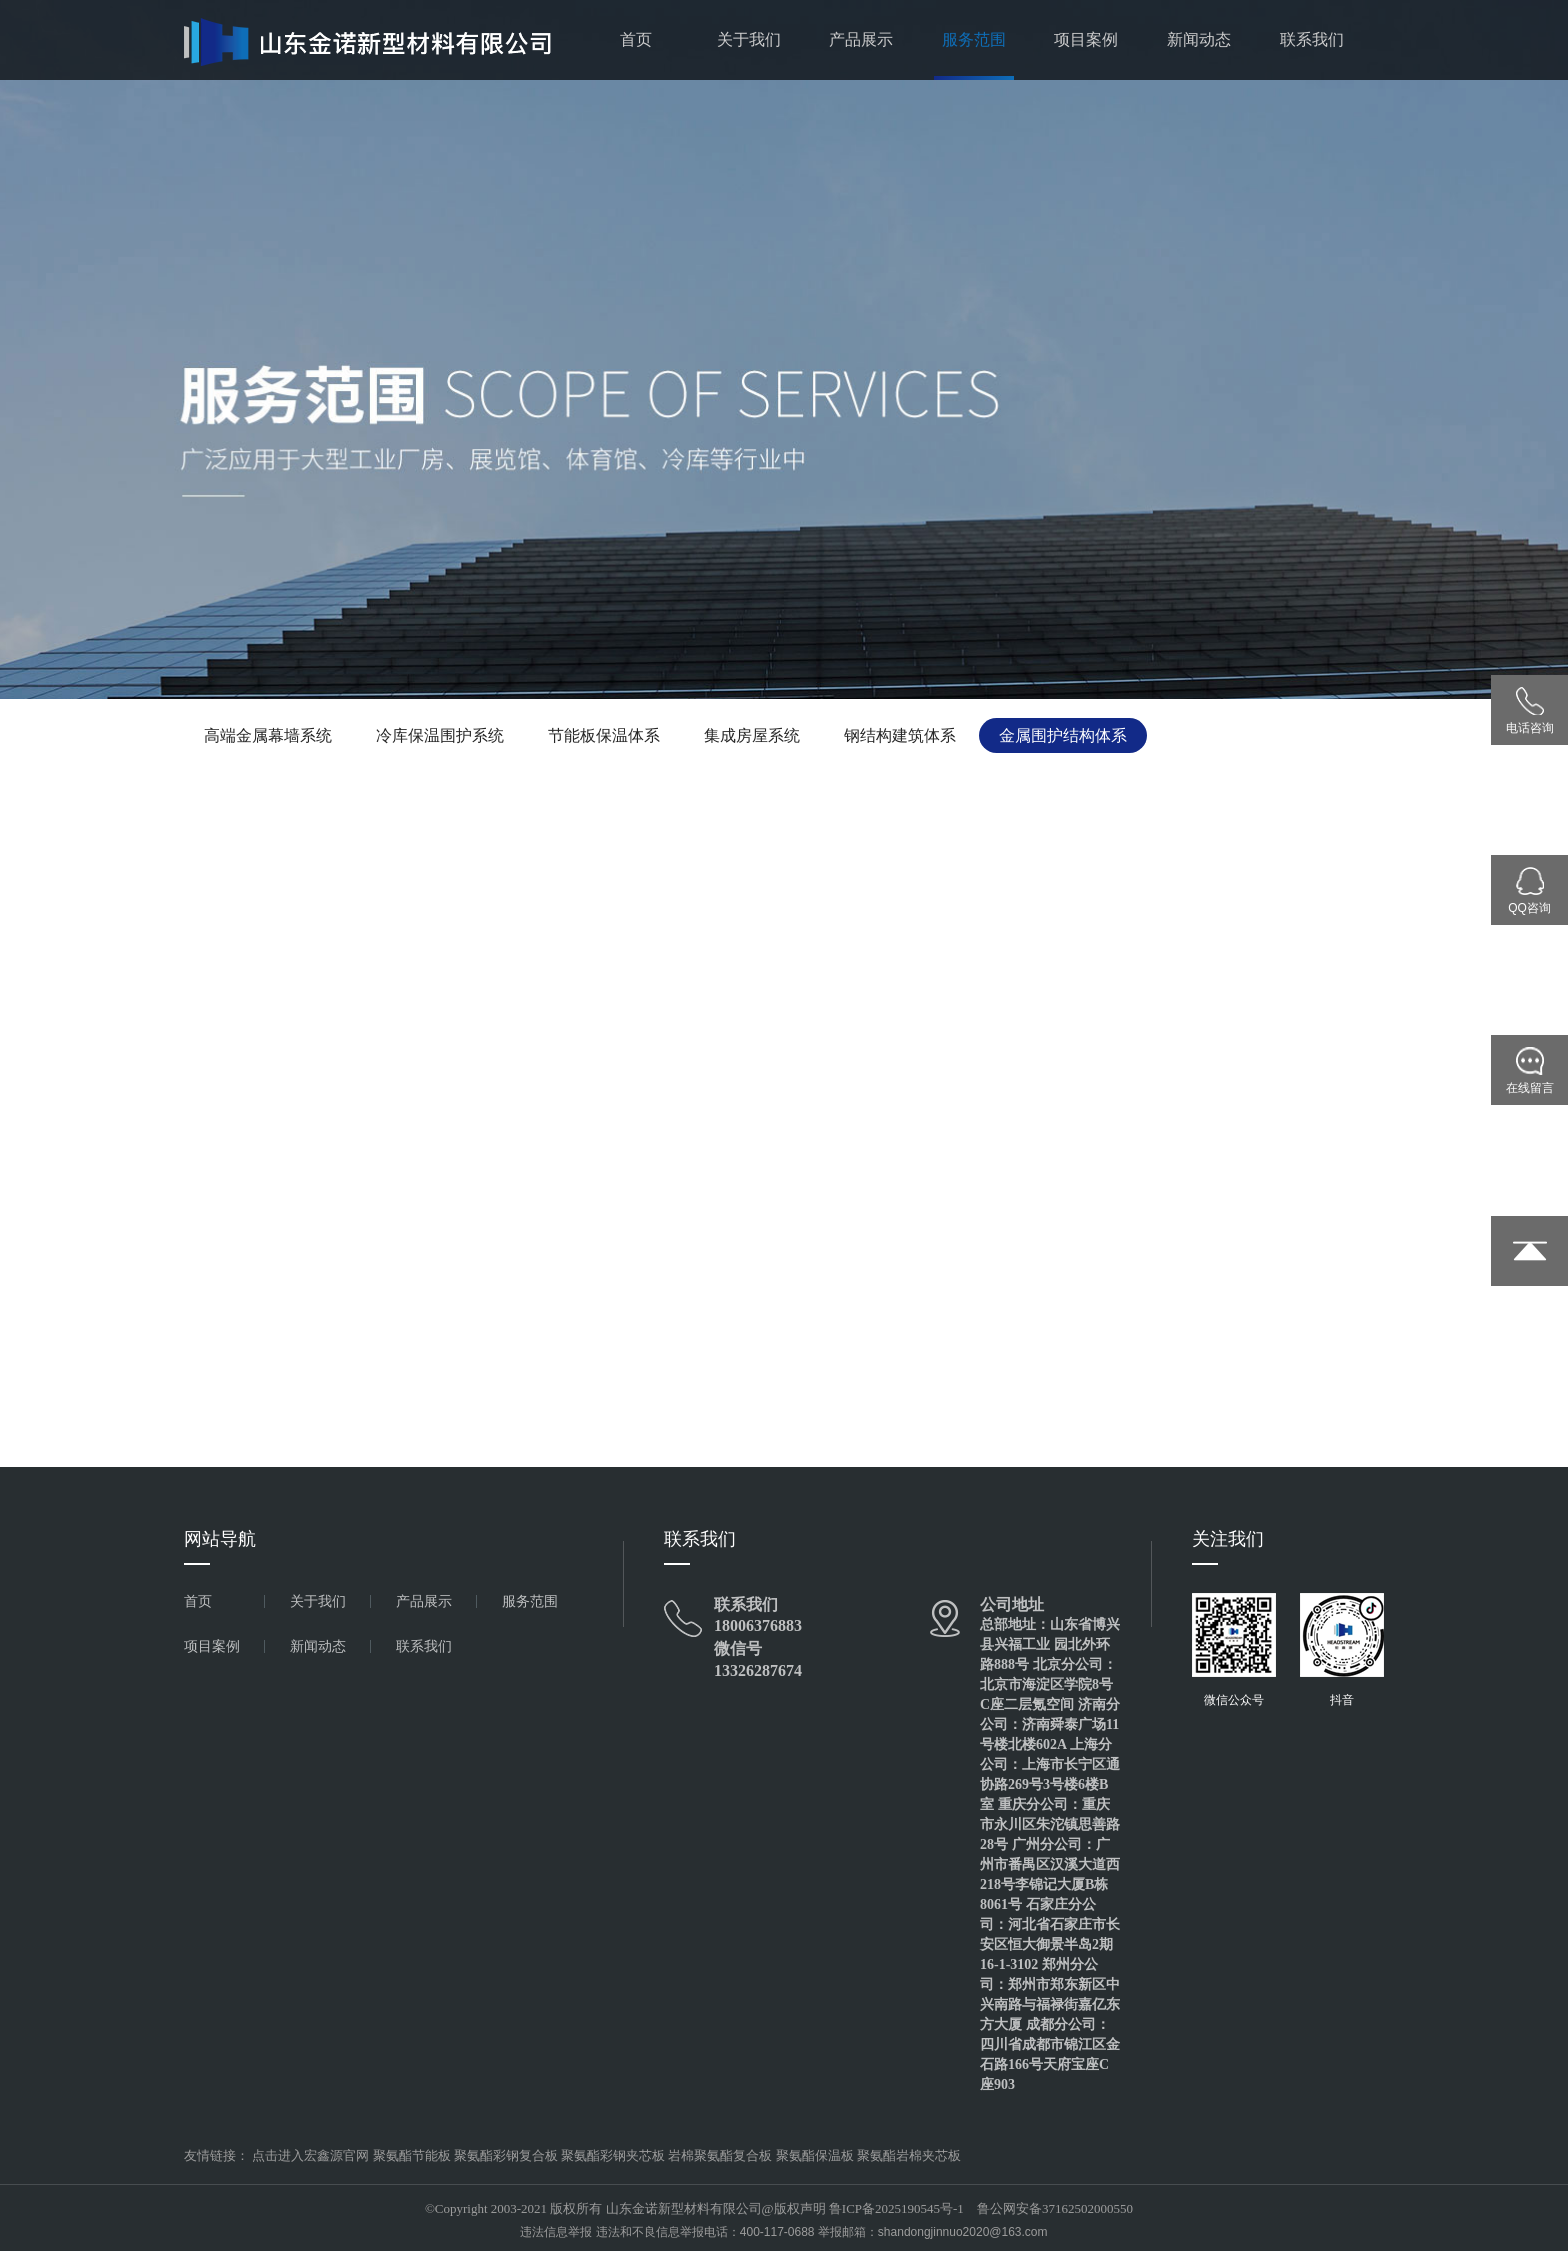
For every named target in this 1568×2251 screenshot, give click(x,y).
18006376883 (758, 1625)
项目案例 (1086, 39)
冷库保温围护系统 (440, 735)
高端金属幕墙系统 (268, 735)
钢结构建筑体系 (900, 735)
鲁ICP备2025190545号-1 (896, 2208)
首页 (636, 39)
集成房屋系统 (752, 735)
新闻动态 (1199, 39)
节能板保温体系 (604, 735)
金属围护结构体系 (1063, 735)
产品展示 (861, 39)
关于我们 (749, 39)
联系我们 (1312, 39)
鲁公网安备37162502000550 (1055, 2208)
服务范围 (974, 39)
